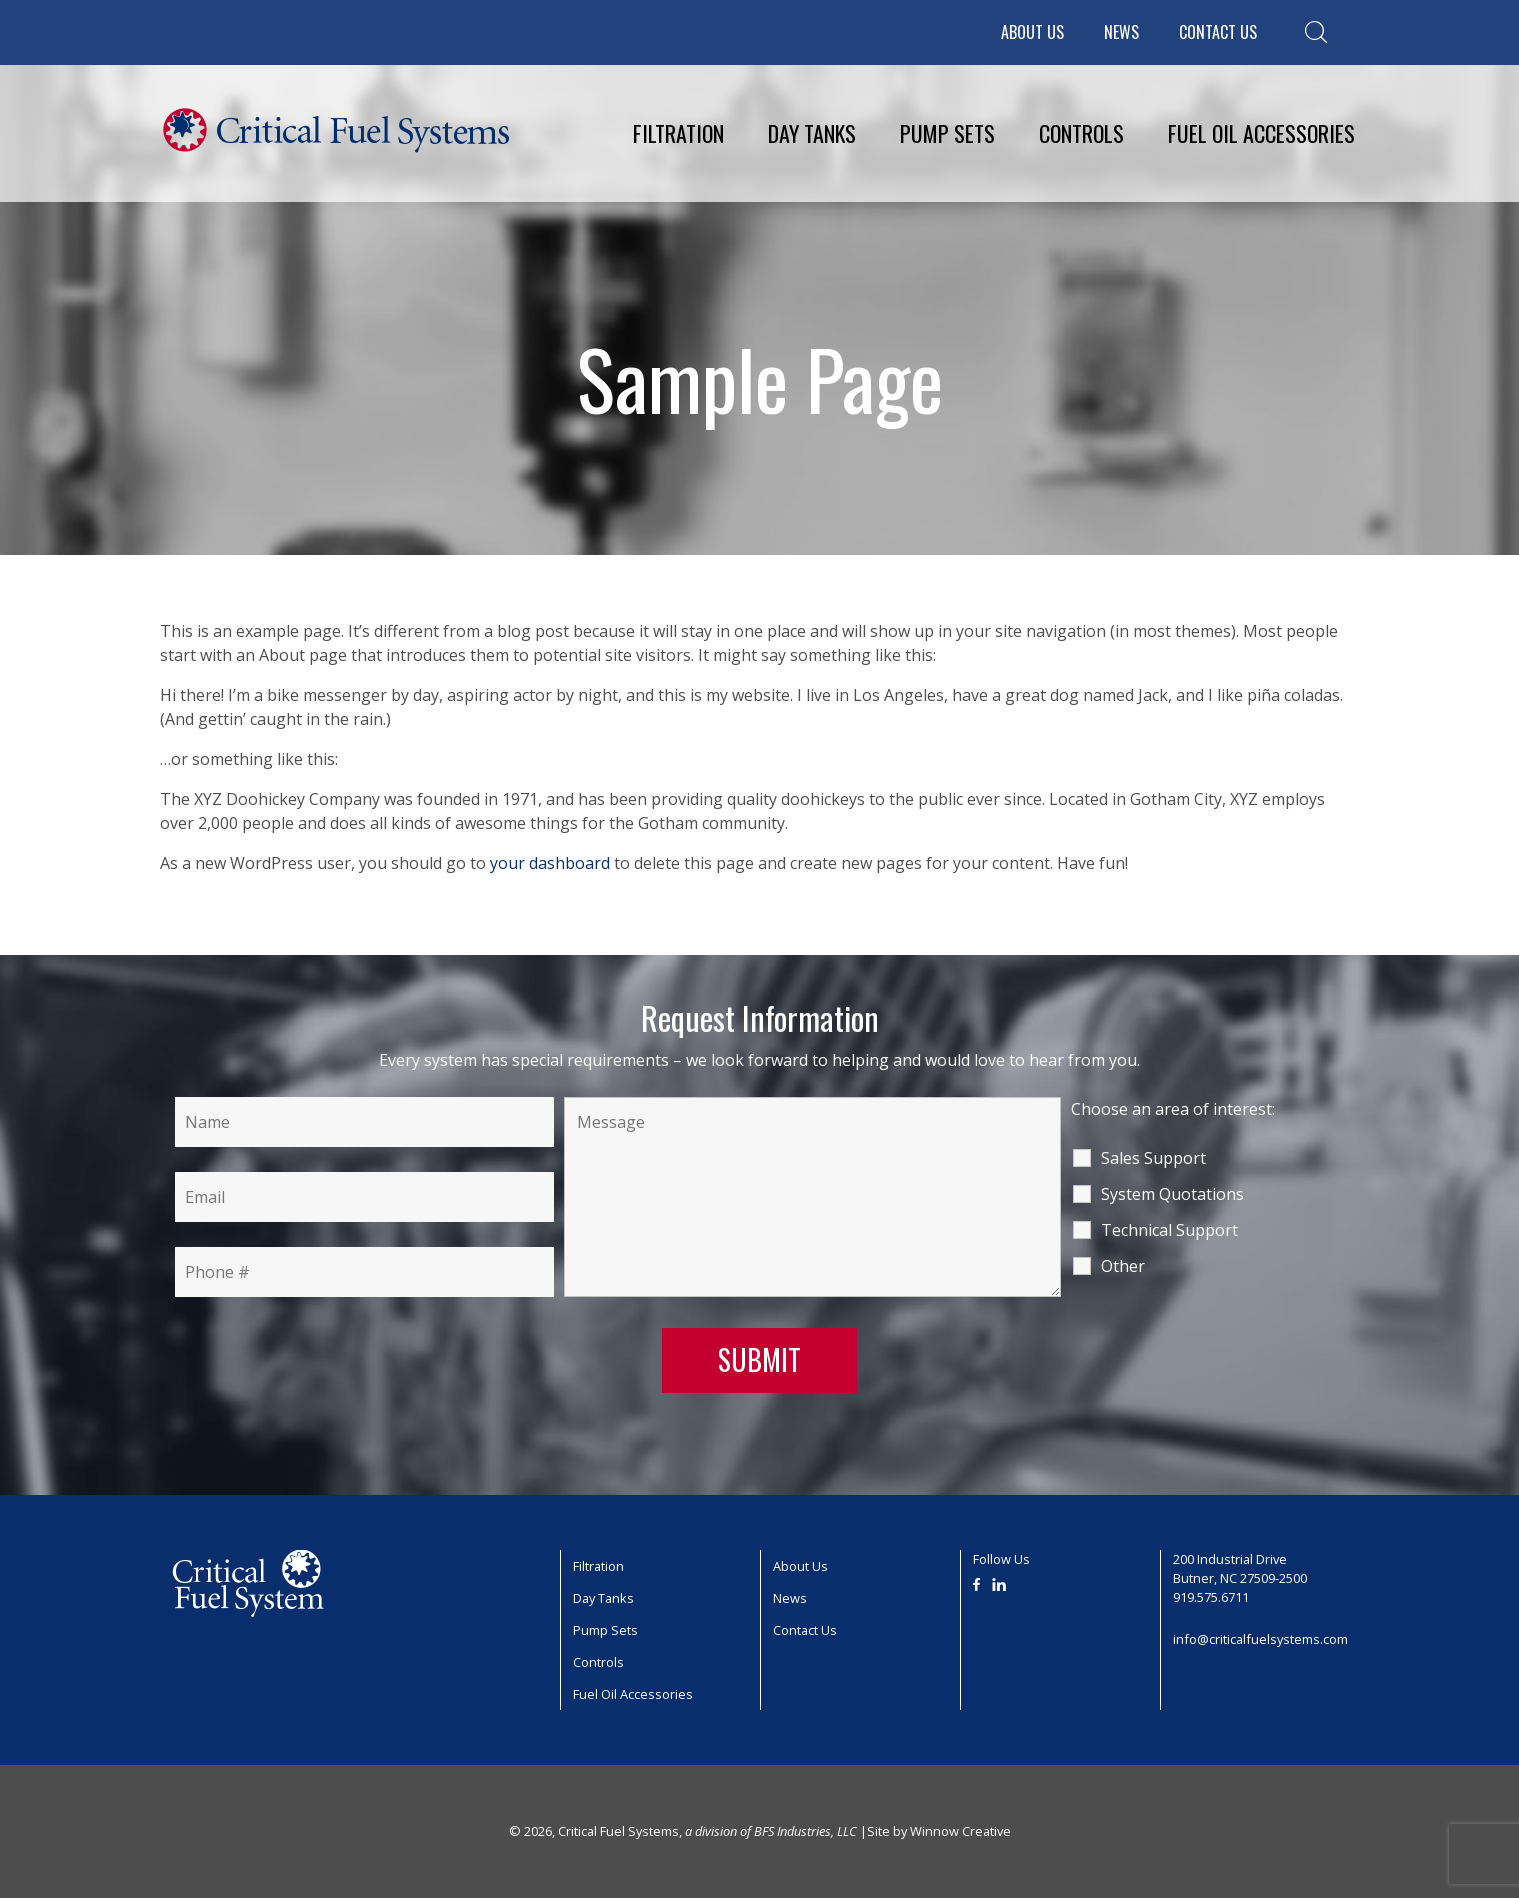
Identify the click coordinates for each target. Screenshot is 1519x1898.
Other (1123, 1266)
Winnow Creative (960, 1831)
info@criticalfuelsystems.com (1260, 1639)
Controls (1081, 133)
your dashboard (550, 863)
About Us (1032, 32)
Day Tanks (812, 133)
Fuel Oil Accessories (1261, 133)
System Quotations (1172, 1194)
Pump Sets (947, 133)
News (1121, 32)
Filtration (678, 133)
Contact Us (1218, 32)
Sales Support (1153, 1158)
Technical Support (1169, 1230)
